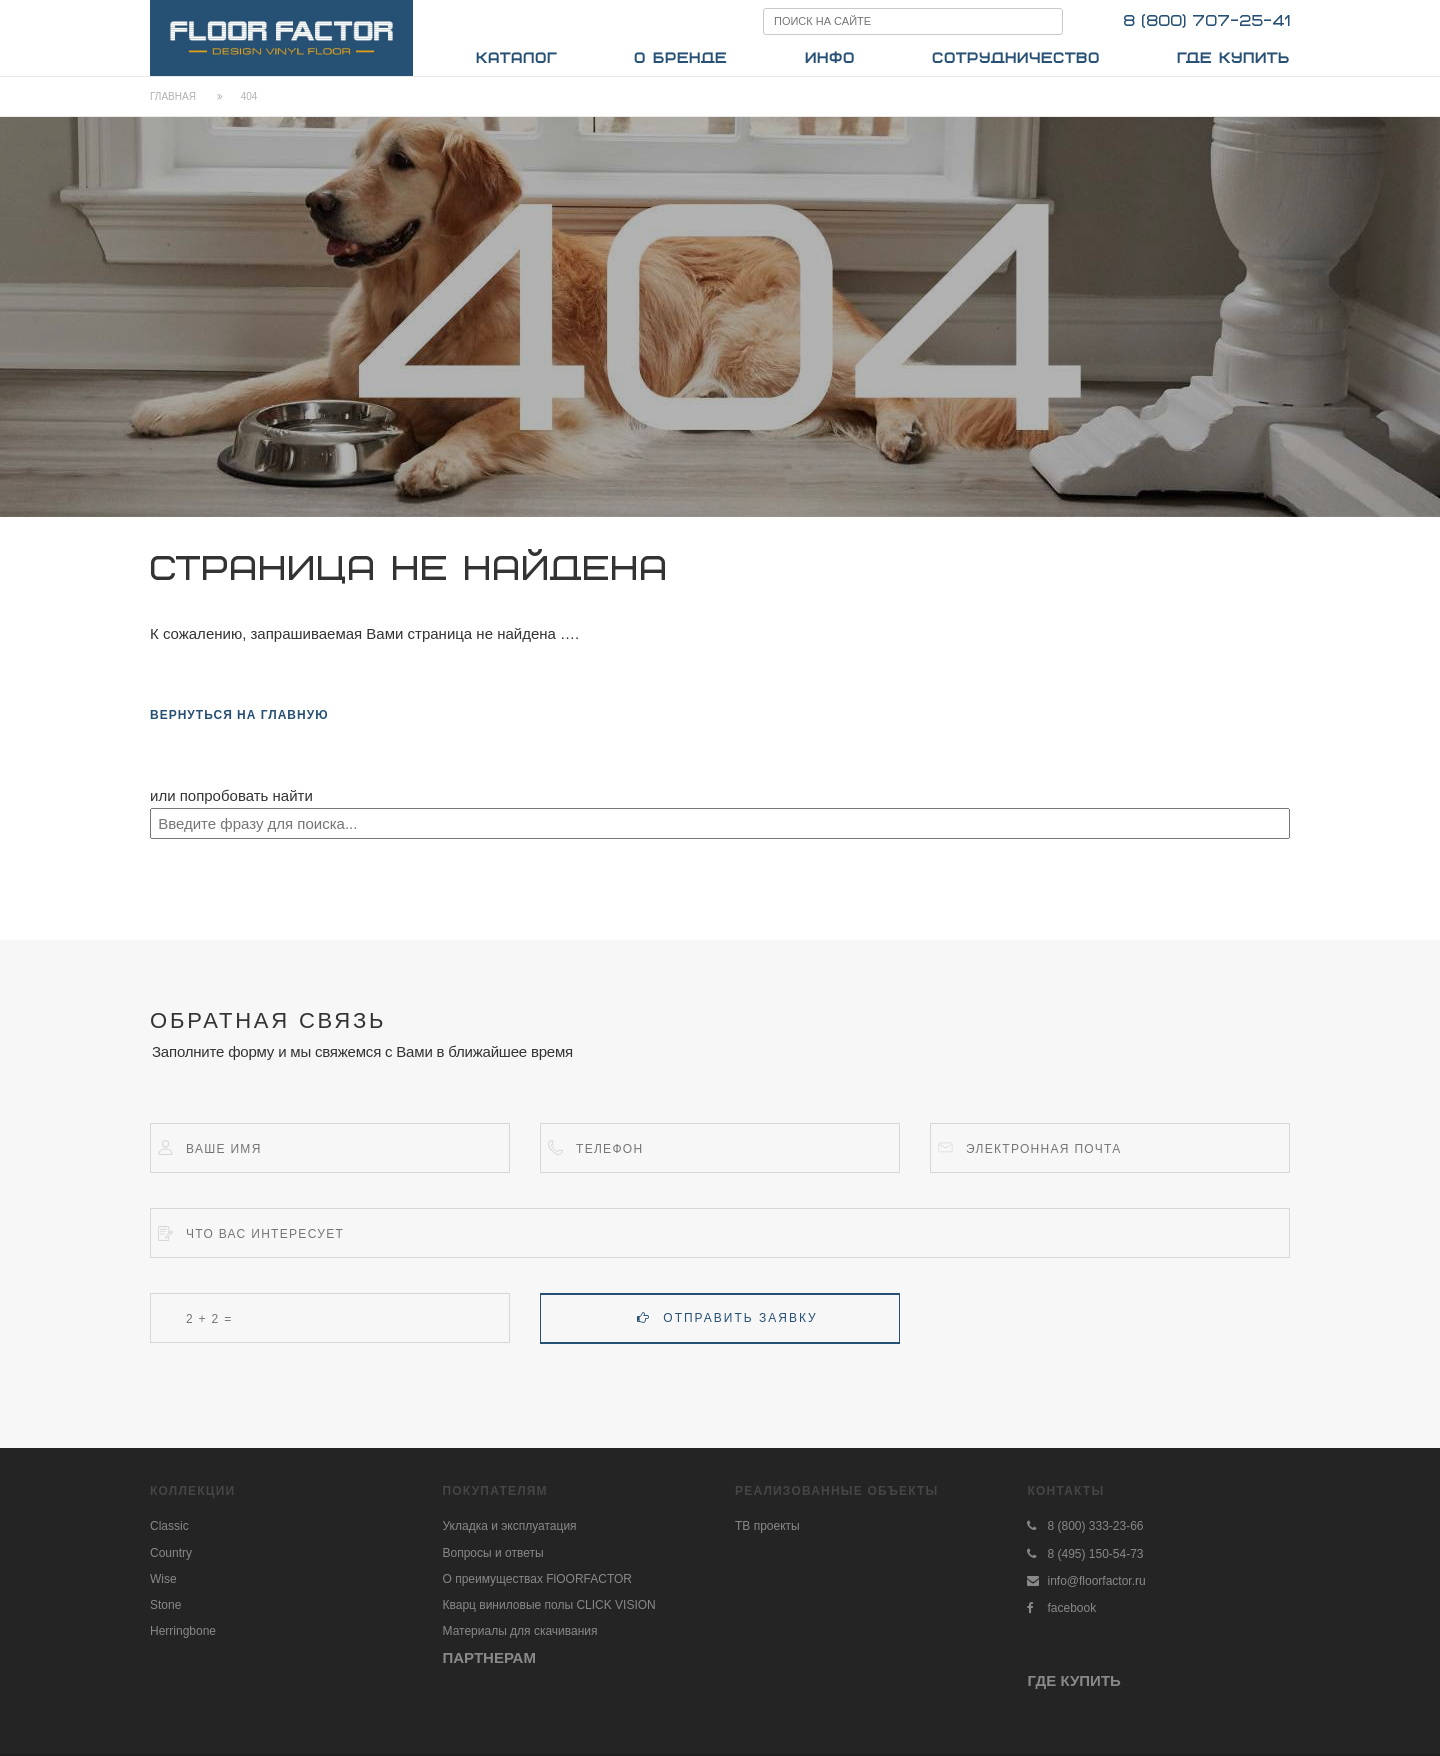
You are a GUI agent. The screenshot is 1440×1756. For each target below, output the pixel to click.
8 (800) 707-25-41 (1206, 21)
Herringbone (183, 1631)
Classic (169, 1526)
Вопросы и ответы (493, 1553)
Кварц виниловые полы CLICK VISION (549, 1605)
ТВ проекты (767, 1526)
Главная (173, 96)
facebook (1071, 1608)
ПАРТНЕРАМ (489, 1657)
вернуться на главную (239, 715)
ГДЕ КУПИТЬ (1073, 1680)
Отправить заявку (727, 1318)
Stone (165, 1605)
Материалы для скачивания (520, 1631)
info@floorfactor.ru (1096, 1581)
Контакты (1065, 1491)
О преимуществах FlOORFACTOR (538, 1579)
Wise (163, 1579)
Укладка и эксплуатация (510, 1526)
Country (171, 1553)
